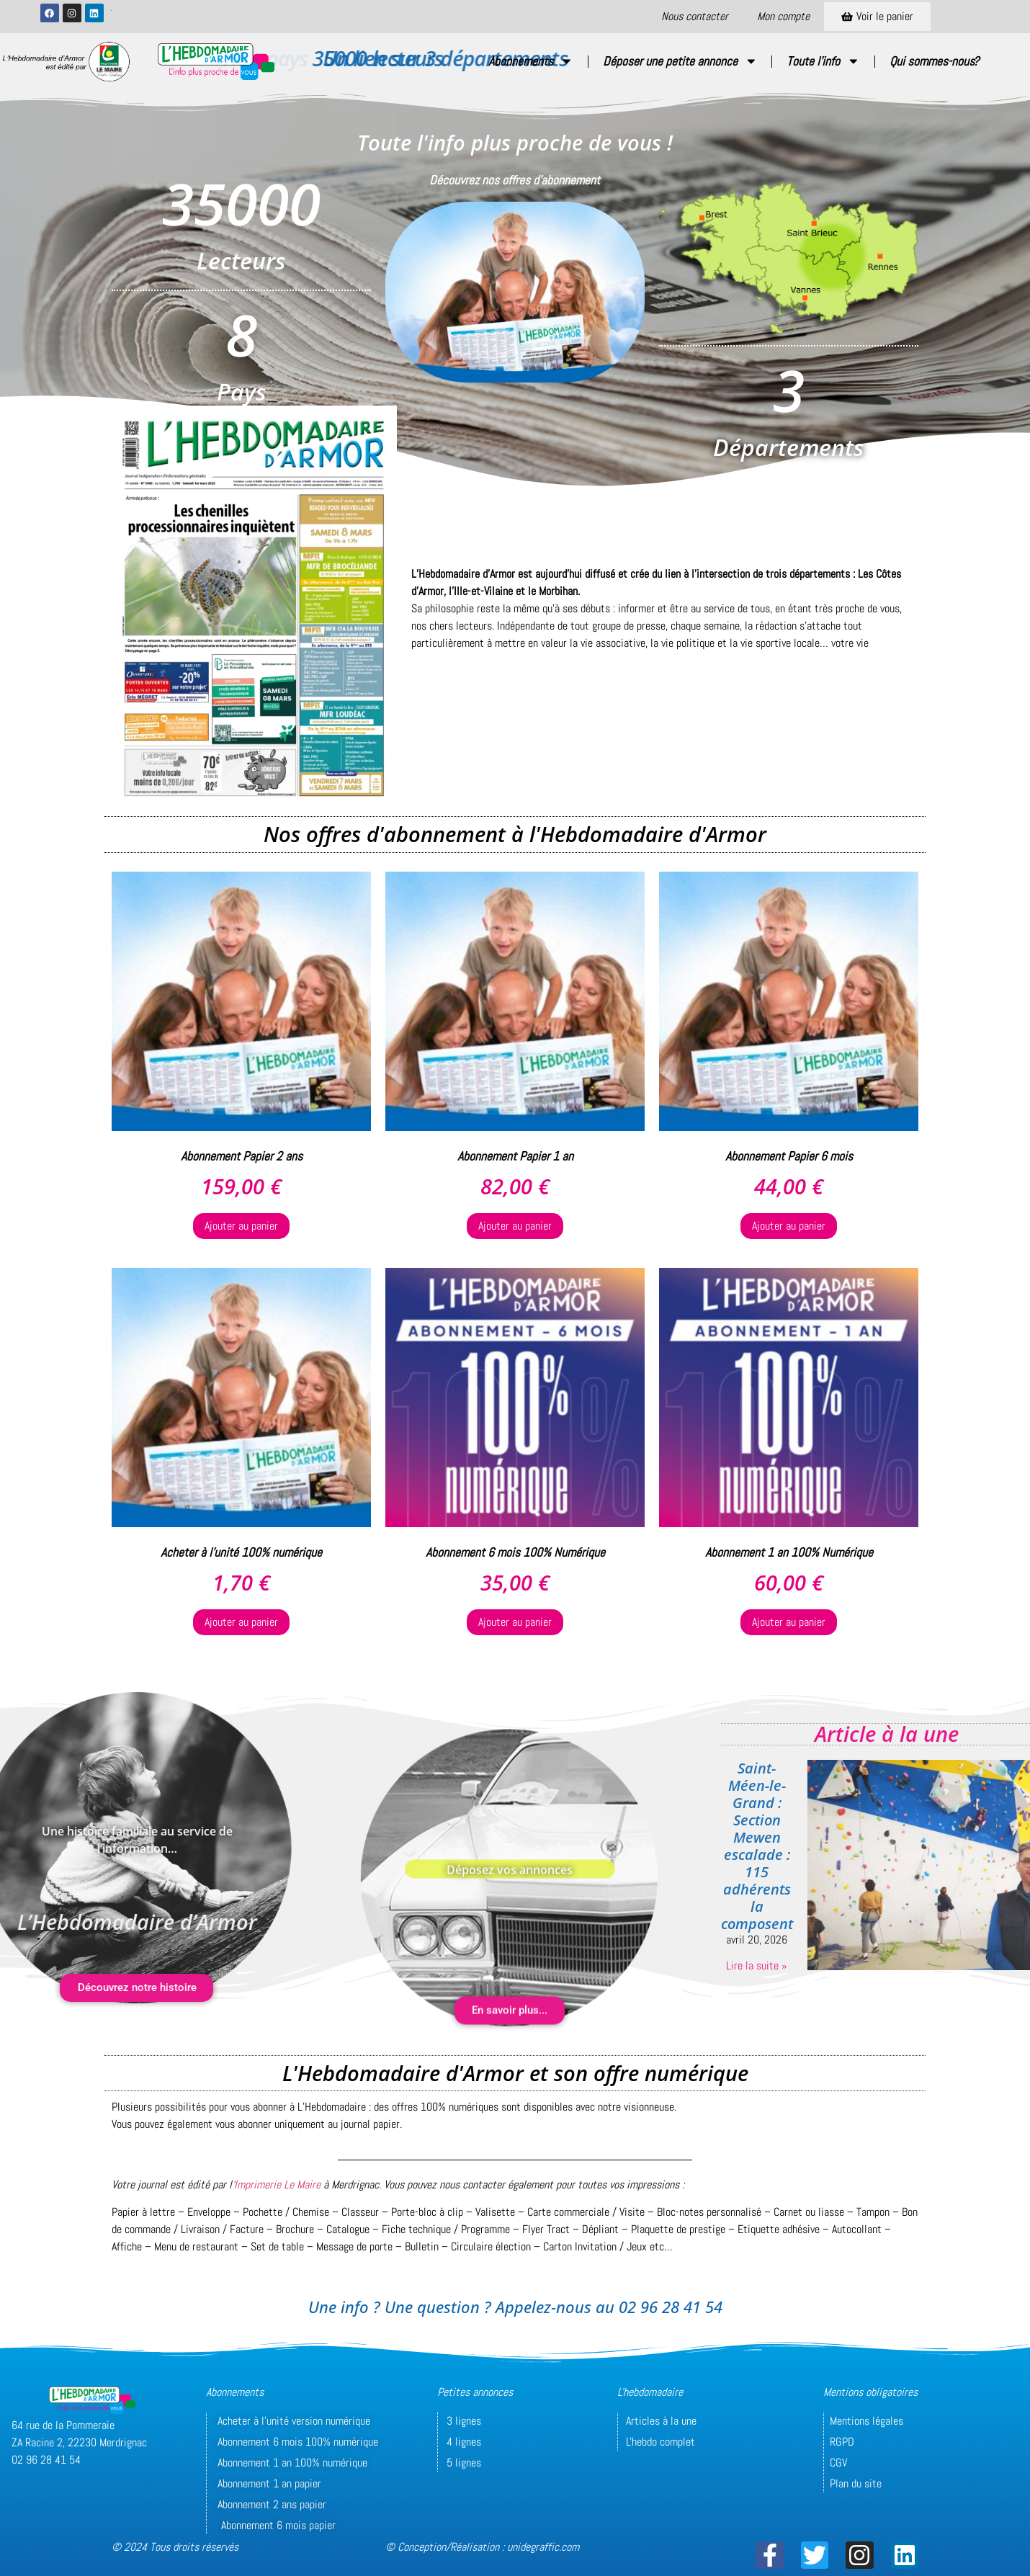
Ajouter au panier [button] (241, 1225)
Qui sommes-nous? (934, 61)
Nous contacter (694, 16)
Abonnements (530, 61)
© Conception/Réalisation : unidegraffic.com (482, 2546)
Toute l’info (823, 61)
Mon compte (783, 16)
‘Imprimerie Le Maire (276, 2184)
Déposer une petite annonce (680, 61)
